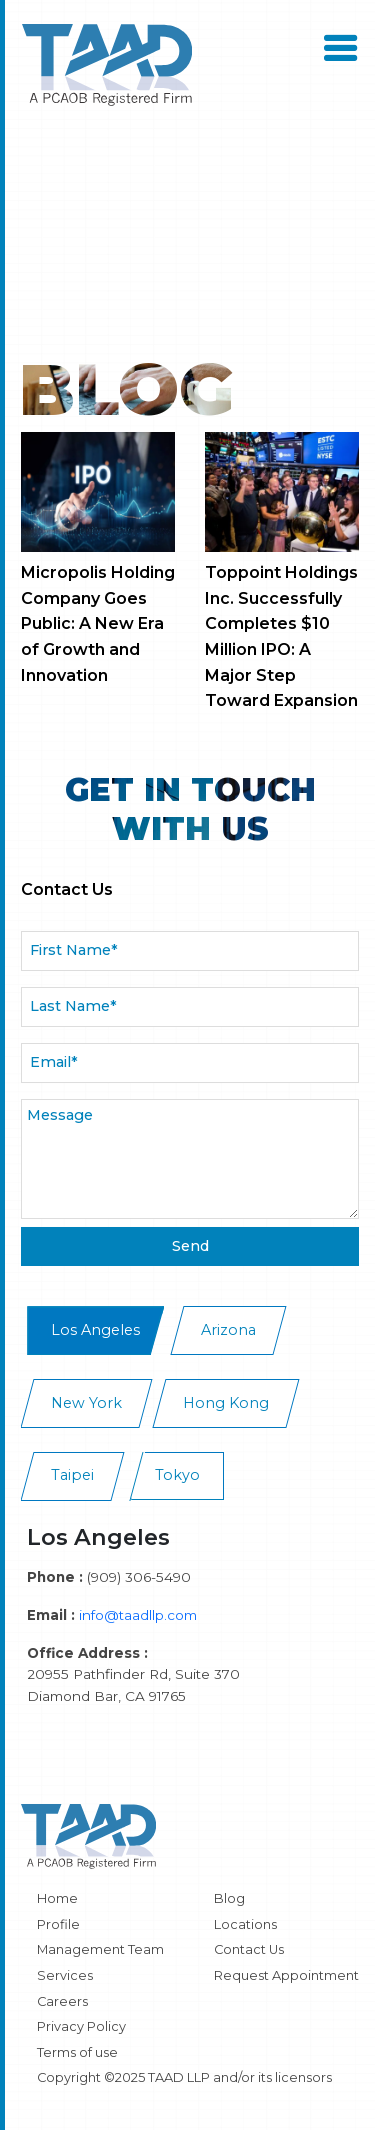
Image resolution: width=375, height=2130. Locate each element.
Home (57, 1898)
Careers (62, 2001)
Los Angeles (95, 1330)
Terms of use (77, 2052)
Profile (58, 1924)
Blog (229, 1898)
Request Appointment (286, 1975)
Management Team (100, 1949)
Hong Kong (226, 1403)
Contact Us (249, 1949)
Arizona (228, 1330)
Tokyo (177, 1475)
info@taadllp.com (138, 1615)
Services (65, 1975)
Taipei (72, 1475)
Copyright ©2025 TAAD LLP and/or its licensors (184, 2077)
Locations (245, 1924)
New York (86, 1403)
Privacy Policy (81, 2026)
